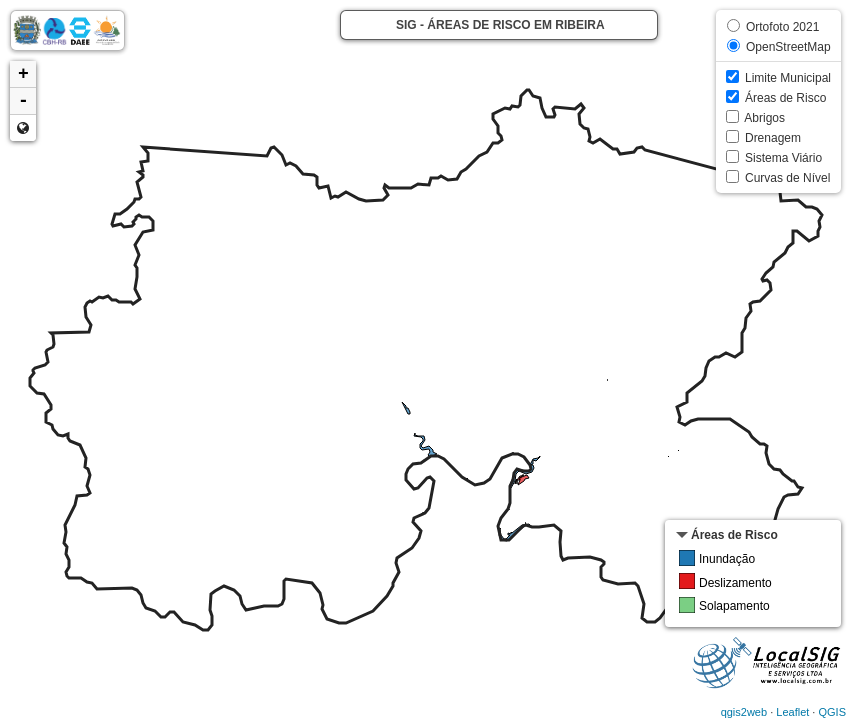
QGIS (832, 712)
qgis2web (744, 712)
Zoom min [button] (23, 128)
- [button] (23, 101)
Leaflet (792, 712)
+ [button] (23, 74)
